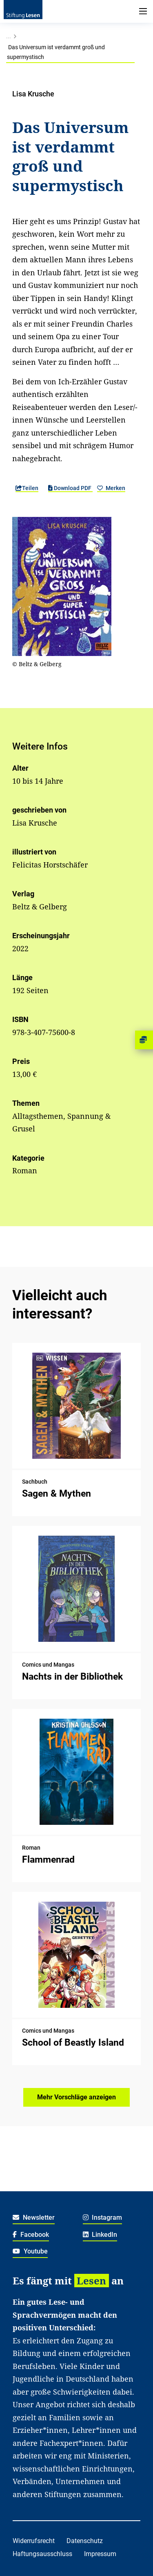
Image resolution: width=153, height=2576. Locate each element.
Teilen (27, 488)
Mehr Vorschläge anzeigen (76, 2097)
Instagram (102, 2217)
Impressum (100, 2554)
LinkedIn (100, 2234)
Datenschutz (85, 2541)
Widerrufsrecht (34, 2541)
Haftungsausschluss (42, 2554)
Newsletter (34, 2217)
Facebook (31, 2234)
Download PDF (70, 488)
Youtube (30, 2251)
